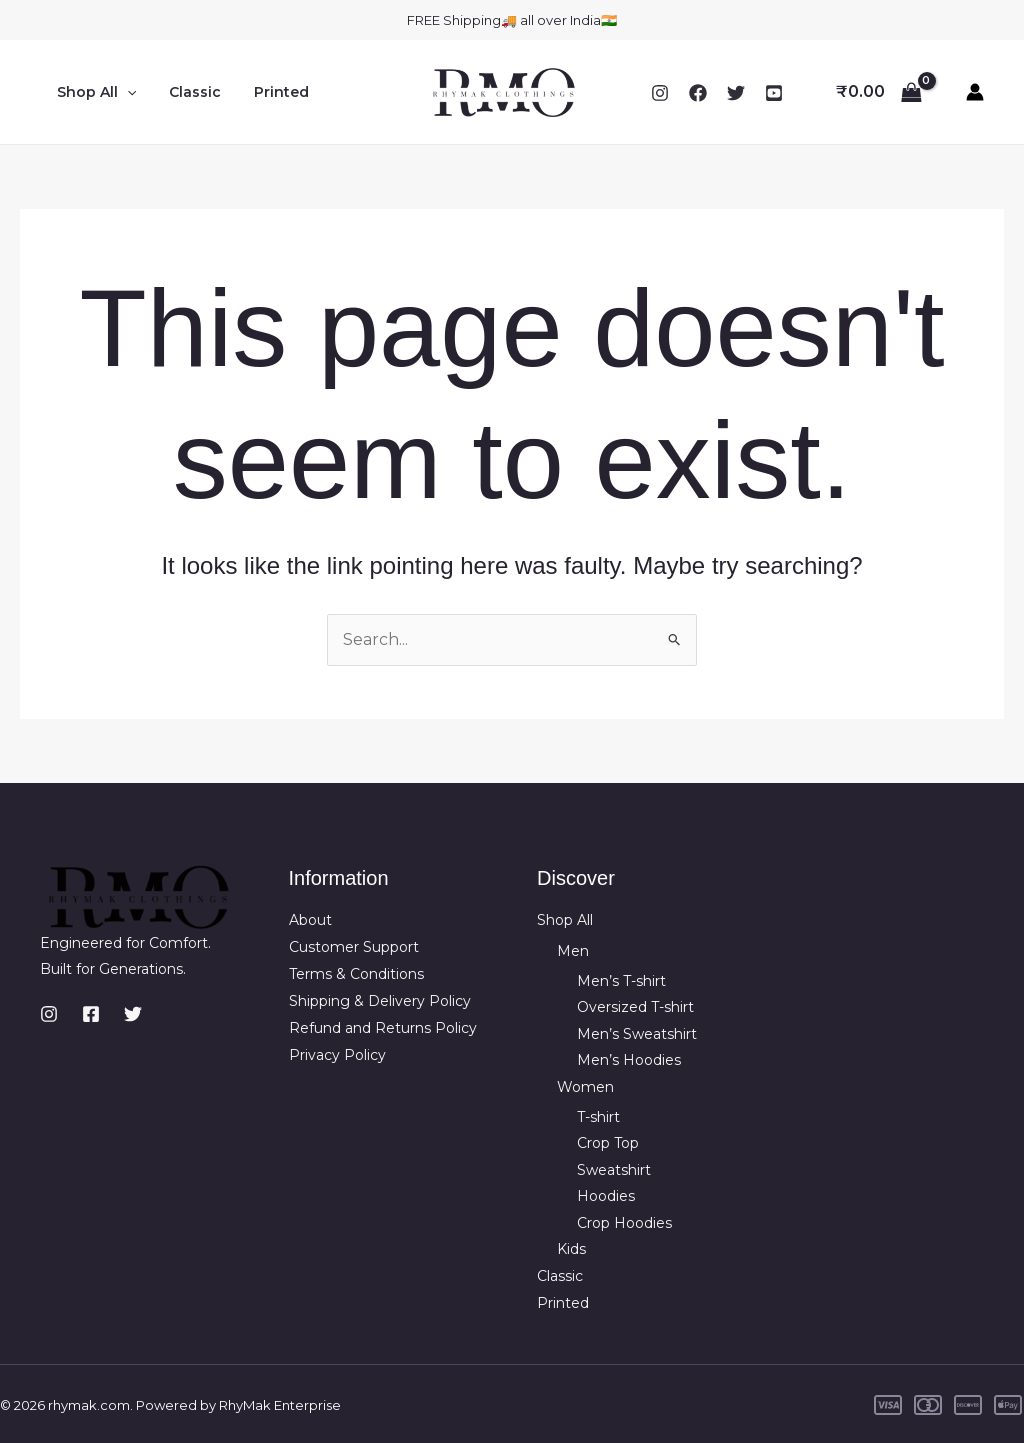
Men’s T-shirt (621, 980)
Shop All (93, 92)
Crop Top (608, 1142)
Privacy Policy (337, 1053)
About (310, 921)
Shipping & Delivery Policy (380, 1000)
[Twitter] (736, 93)
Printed (268, 92)
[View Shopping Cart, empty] (878, 92)
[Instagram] (660, 93)
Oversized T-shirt (635, 1007)
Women (585, 1086)
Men (573, 951)
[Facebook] (698, 93)
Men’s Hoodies (629, 1060)
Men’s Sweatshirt (637, 1033)
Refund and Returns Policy (383, 1026)
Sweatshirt (614, 1169)
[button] (124, 92)
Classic (187, 92)
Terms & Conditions (356, 973)
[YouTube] (774, 93)
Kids (571, 1248)
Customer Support (354, 947)
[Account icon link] (975, 92)
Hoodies (606, 1195)
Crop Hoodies (624, 1221)
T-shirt (598, 1116)
